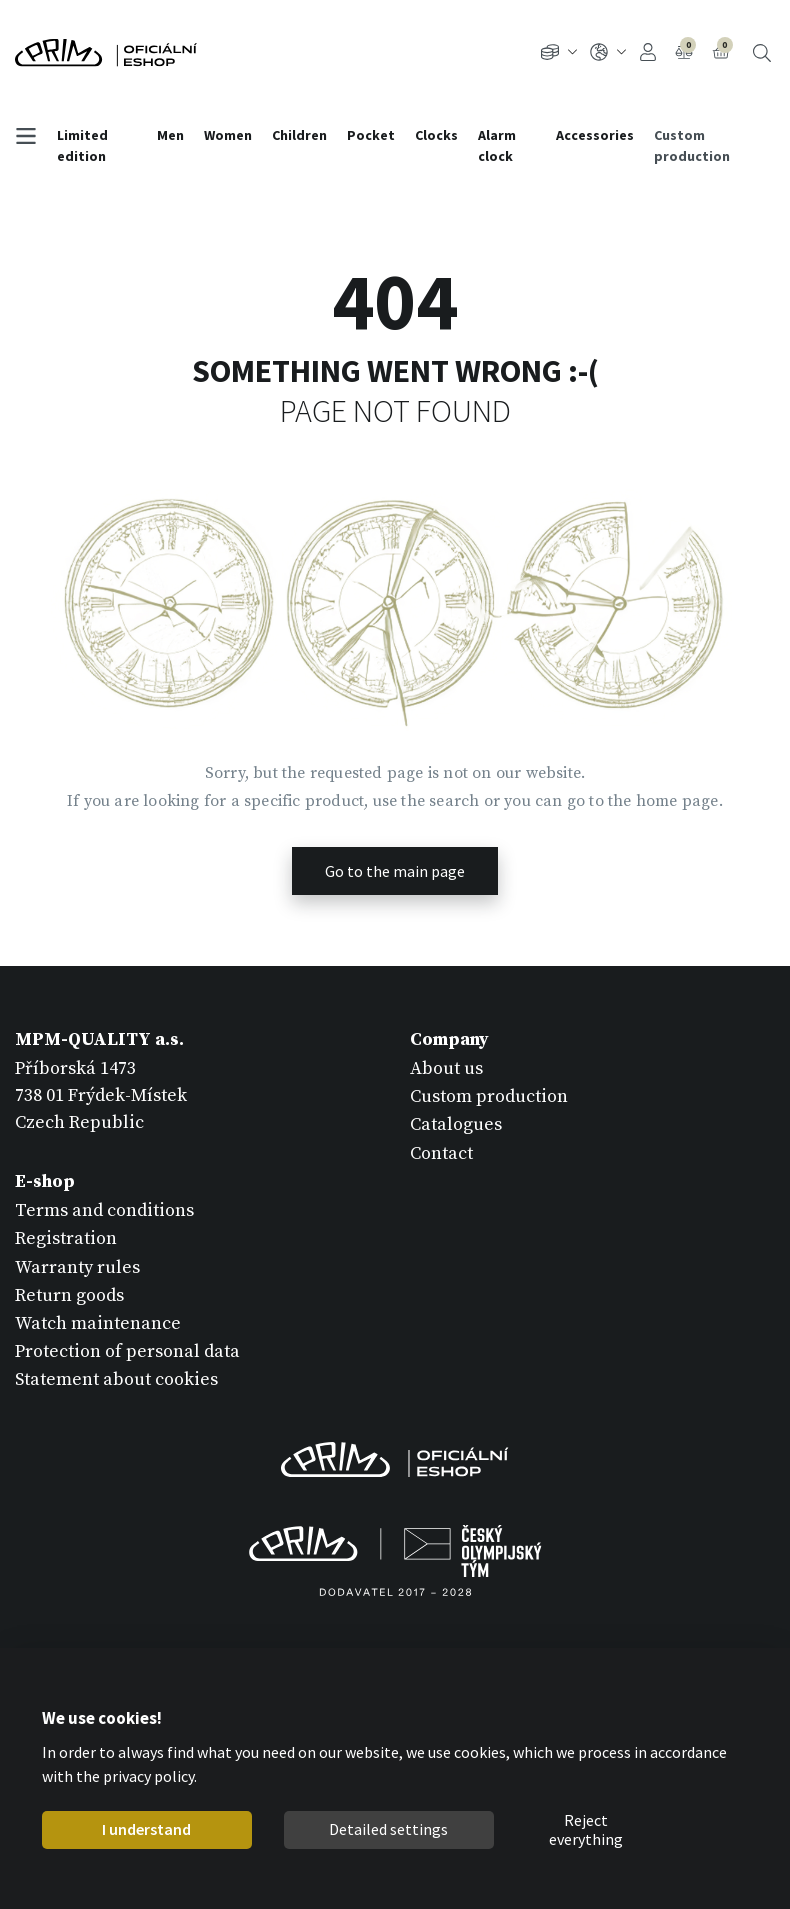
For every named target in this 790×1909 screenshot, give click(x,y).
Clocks (436, 135)
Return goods (69, 1295)
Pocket (371, 135)
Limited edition (82, 145)
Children (299, 135)
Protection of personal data (127, 1351)
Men (170, 135)
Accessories (595, 135)
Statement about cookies (116, 1379)
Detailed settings (388, 1829)
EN (608, 52)
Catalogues (456, 1124)
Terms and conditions (104, 1210)
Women (228, 135)
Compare (686, 50)
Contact (441, 1153)
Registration (66, 1238)
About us (446, 1068)
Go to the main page (395, 871)
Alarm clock (497, 145)
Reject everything (586, 1830)
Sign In (648, 52)
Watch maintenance (98, 1323)
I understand (146, 1829)
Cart (723, 50)
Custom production (692, 145)
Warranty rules (77, 1267)
